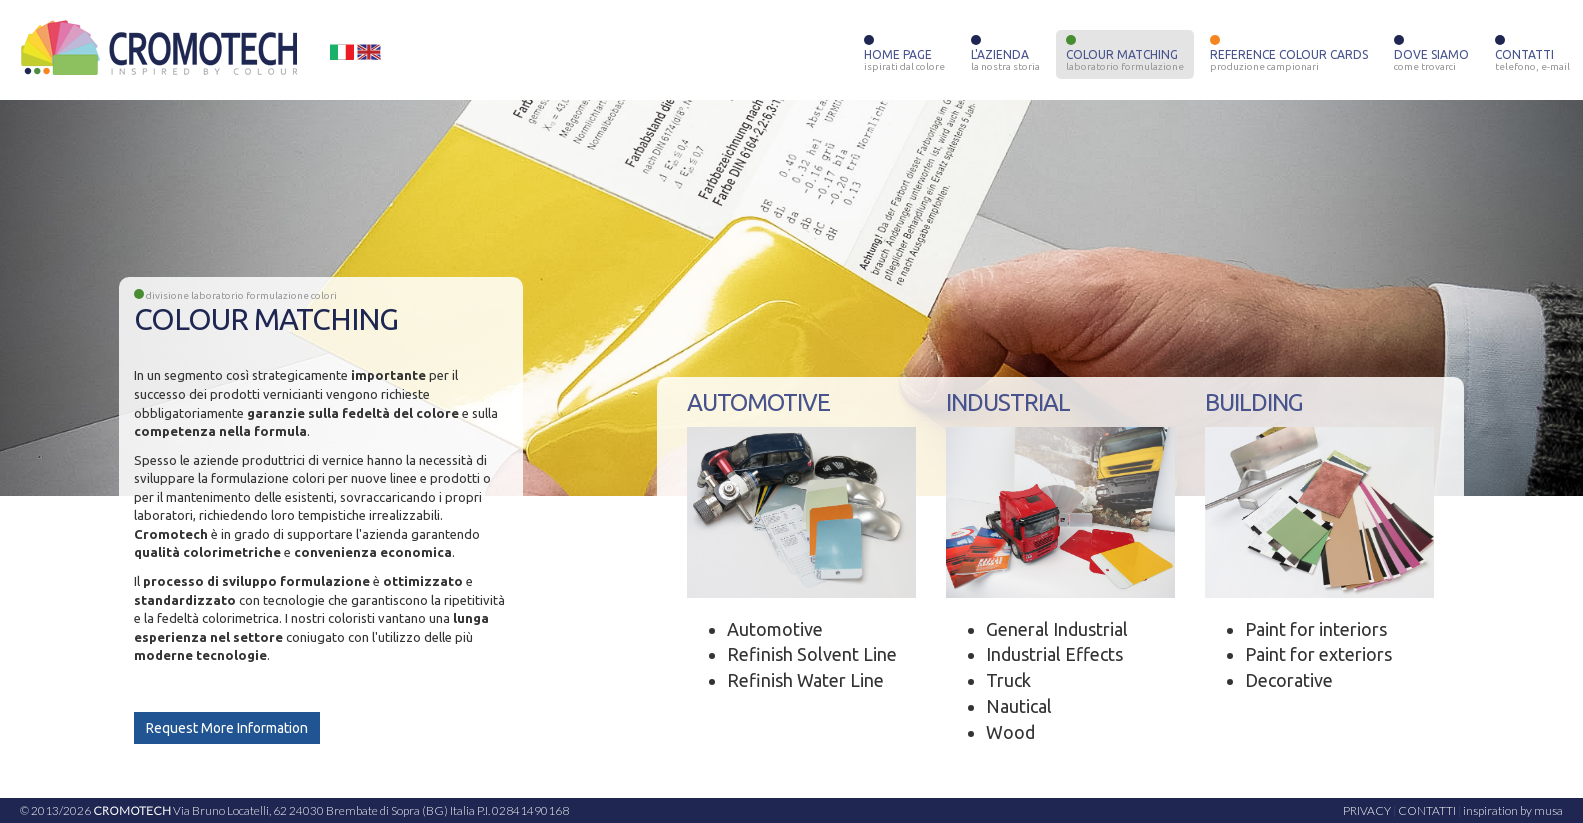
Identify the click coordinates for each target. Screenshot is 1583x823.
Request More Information (227, 728)
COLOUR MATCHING (1125, 56)
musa (1548, 810)
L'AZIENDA (1005, 56)
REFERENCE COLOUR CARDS (1289, 56)
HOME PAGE (904, 56)
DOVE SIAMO (1431, 56)
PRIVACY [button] (1367, 810)
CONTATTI (1532, 56)
